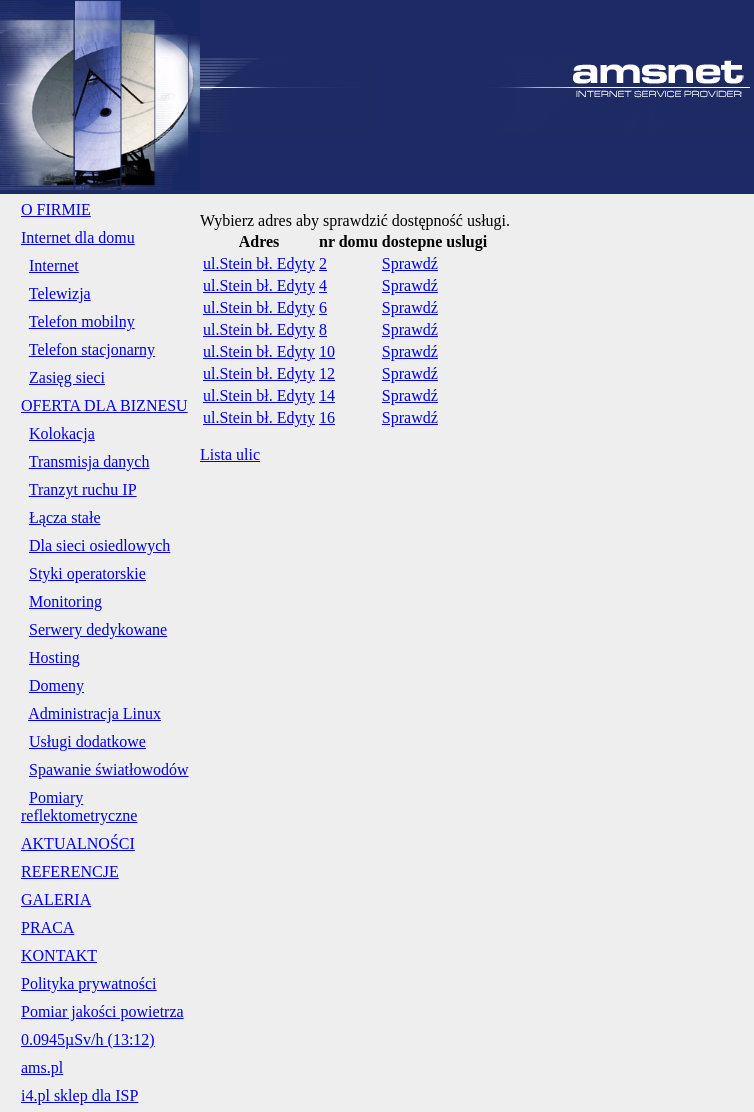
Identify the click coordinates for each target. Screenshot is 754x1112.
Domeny (56, 685)
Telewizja (60, 293)
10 (327, 351)
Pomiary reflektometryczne (79, 806)
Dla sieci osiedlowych (99, 545)
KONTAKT (59, 955)
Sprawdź (410, 263)
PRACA (47, 927)
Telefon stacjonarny (92, 349)
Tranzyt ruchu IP (83, 489)
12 (327, 373)
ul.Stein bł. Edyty (259, 263)
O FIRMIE (56, 209)
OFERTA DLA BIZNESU (104, 405)
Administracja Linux (94, 713)
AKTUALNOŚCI (78, 843)
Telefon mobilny (82, 321)
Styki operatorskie (87, 573)
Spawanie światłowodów (109, 769)
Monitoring (65, 601)
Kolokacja (62, 433)
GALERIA (56, 899)
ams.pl (42, 1067)
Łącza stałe (65, 517)
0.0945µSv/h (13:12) (88, 1039)
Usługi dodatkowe (87, 741)
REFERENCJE (70, 871)
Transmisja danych (89, 461)
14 (327, 395)
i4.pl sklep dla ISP (79, 1095)
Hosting (54, 657)
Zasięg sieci (67, 377)
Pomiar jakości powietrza (102, 1011)
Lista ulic (230, 454)
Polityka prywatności (89, 983)
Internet (54, 265)
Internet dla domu (78, 237)
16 (327, 417)
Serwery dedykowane (98, 629)
